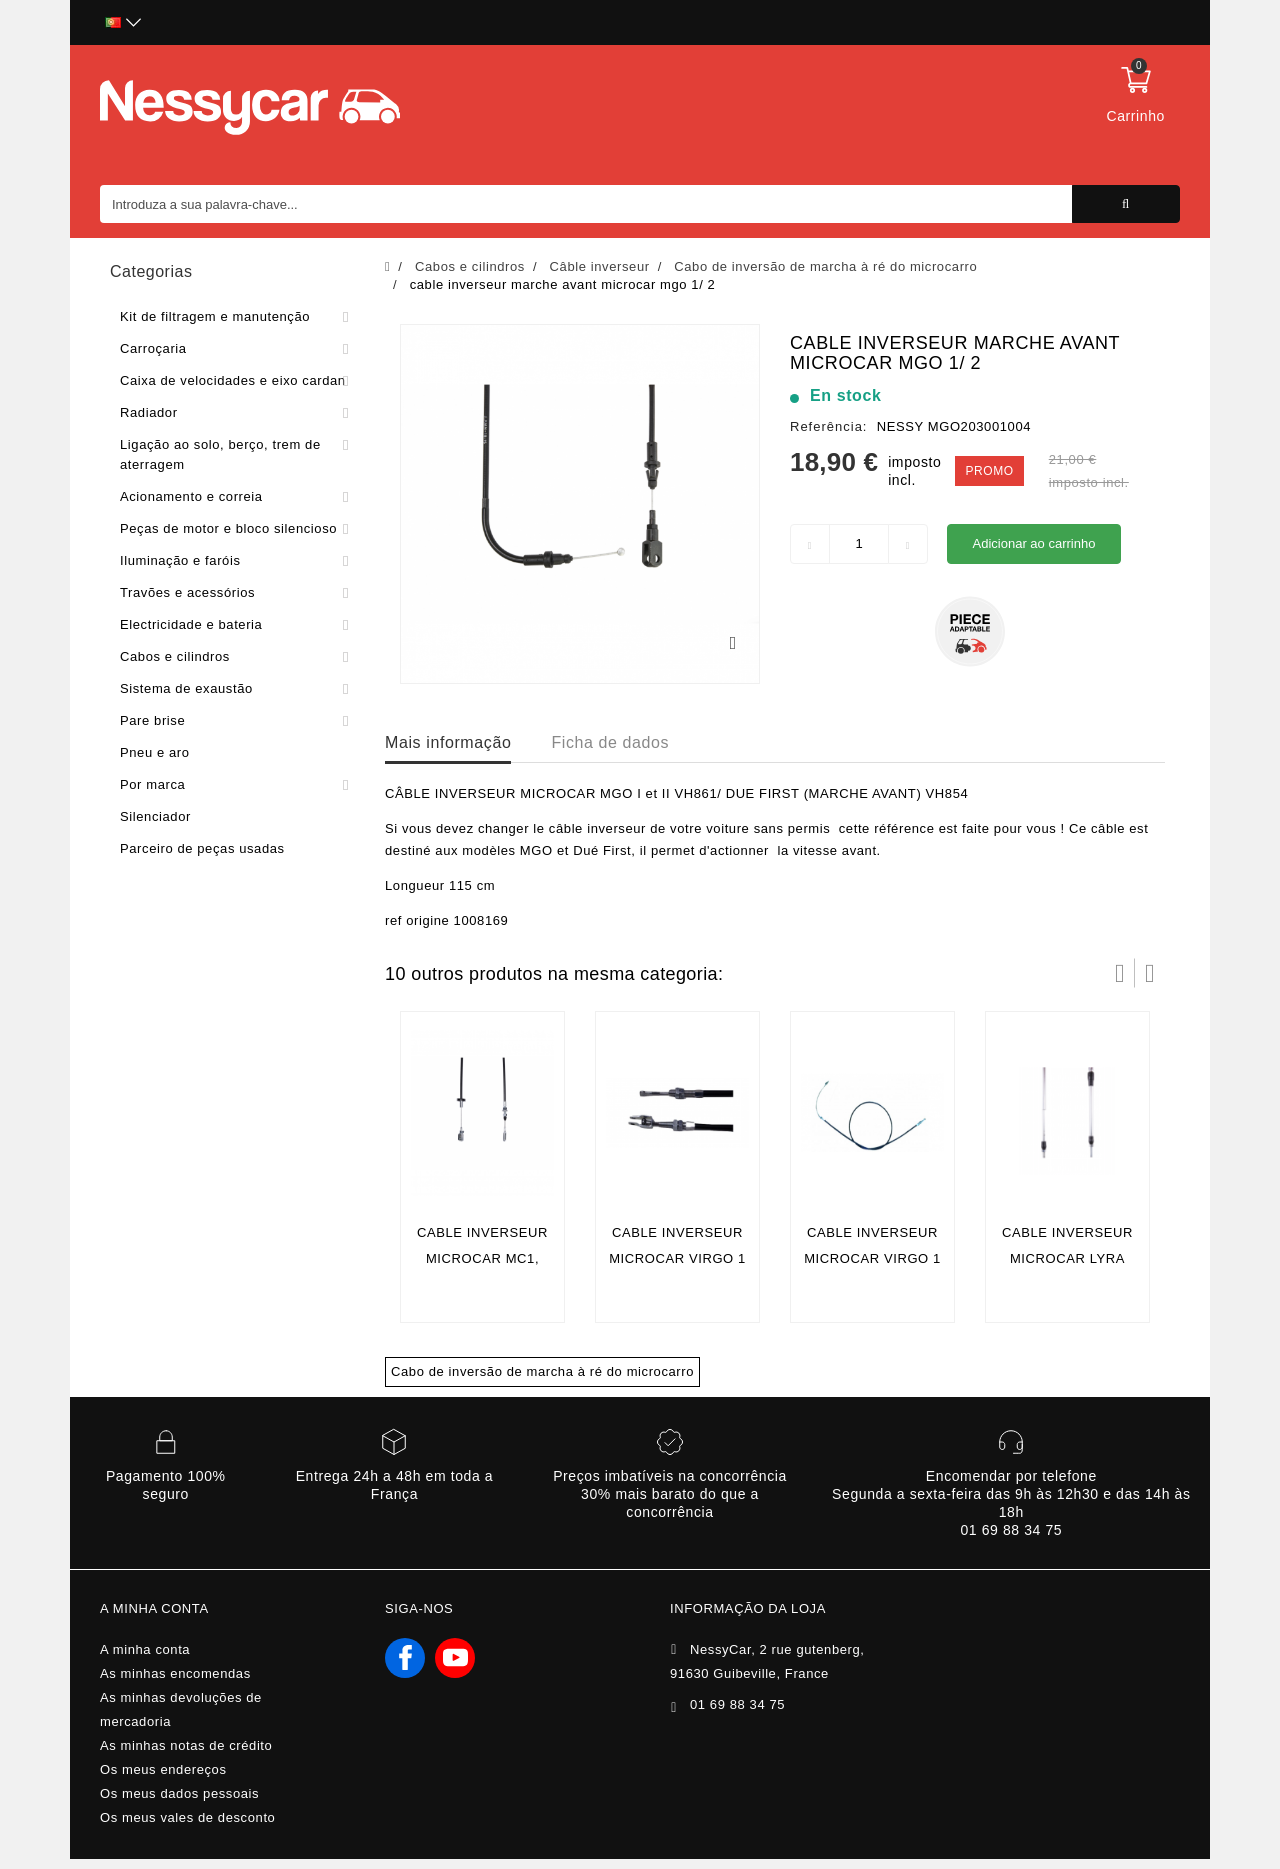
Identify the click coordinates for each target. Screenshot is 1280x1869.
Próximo (1150, 973)
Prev (1120, 973)
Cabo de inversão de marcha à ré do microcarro (542, 1371)
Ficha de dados (610, 742)
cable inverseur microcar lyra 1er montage (1067, 1258)
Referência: (828, 426)
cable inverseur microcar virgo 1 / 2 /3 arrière (872, 1258)
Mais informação (448, 742)
